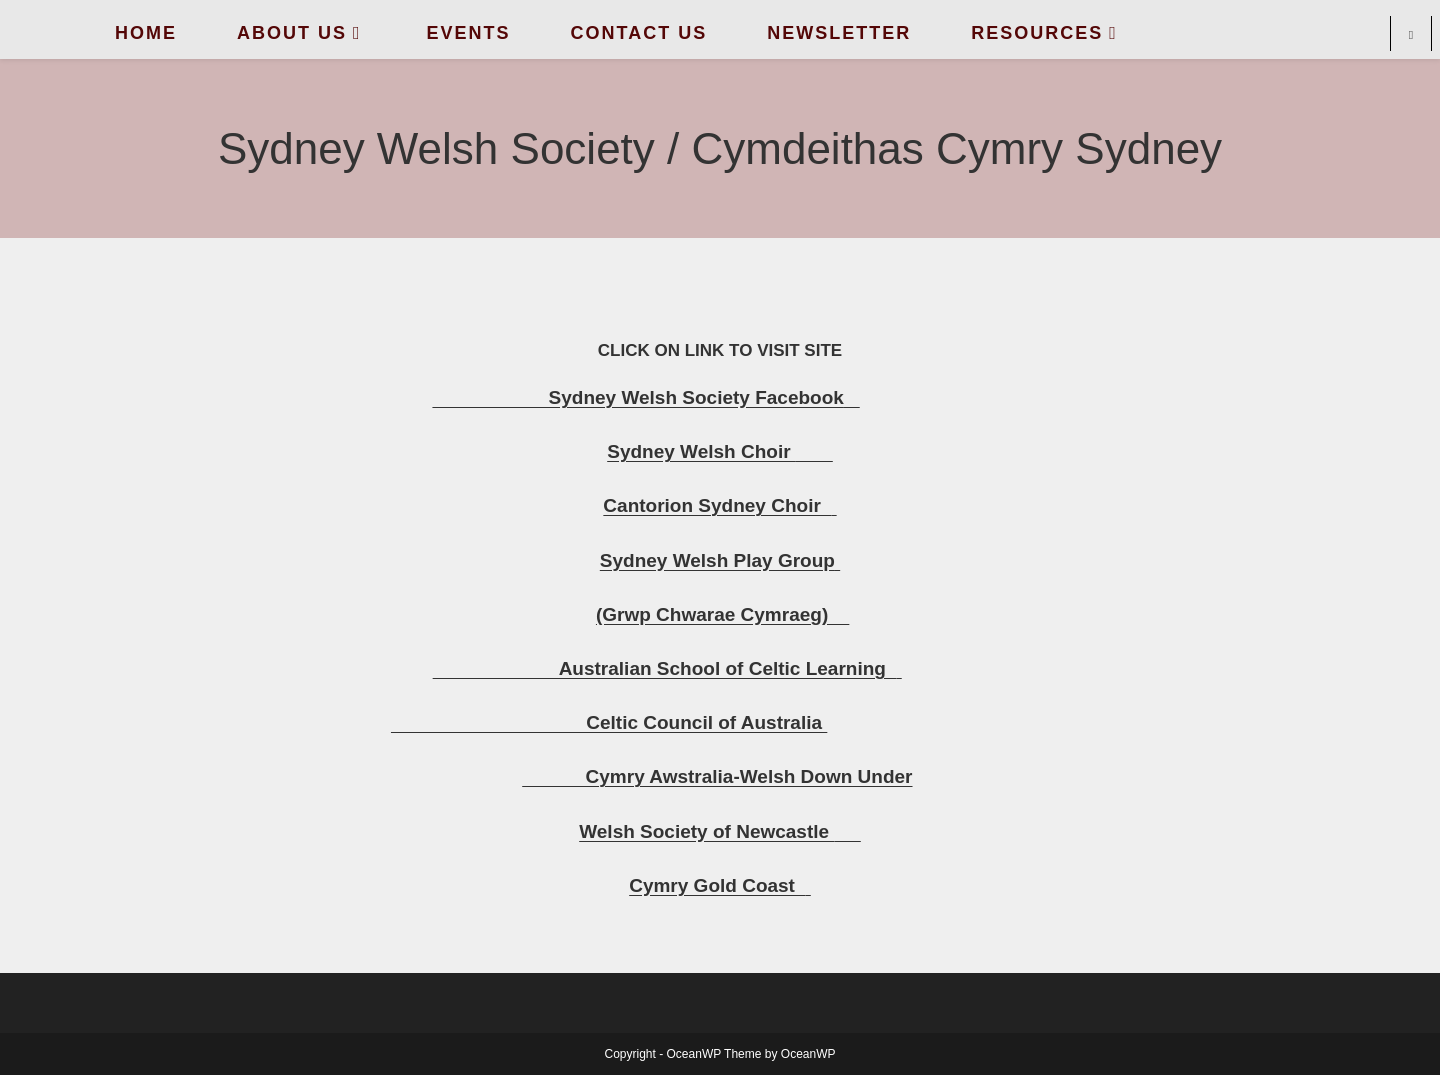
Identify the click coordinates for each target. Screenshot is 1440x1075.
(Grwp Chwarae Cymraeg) (722, 614)
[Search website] (1411, 36)
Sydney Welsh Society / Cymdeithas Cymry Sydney (720, 148)
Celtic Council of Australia (609, 722)
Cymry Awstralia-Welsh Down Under (717, 776)
